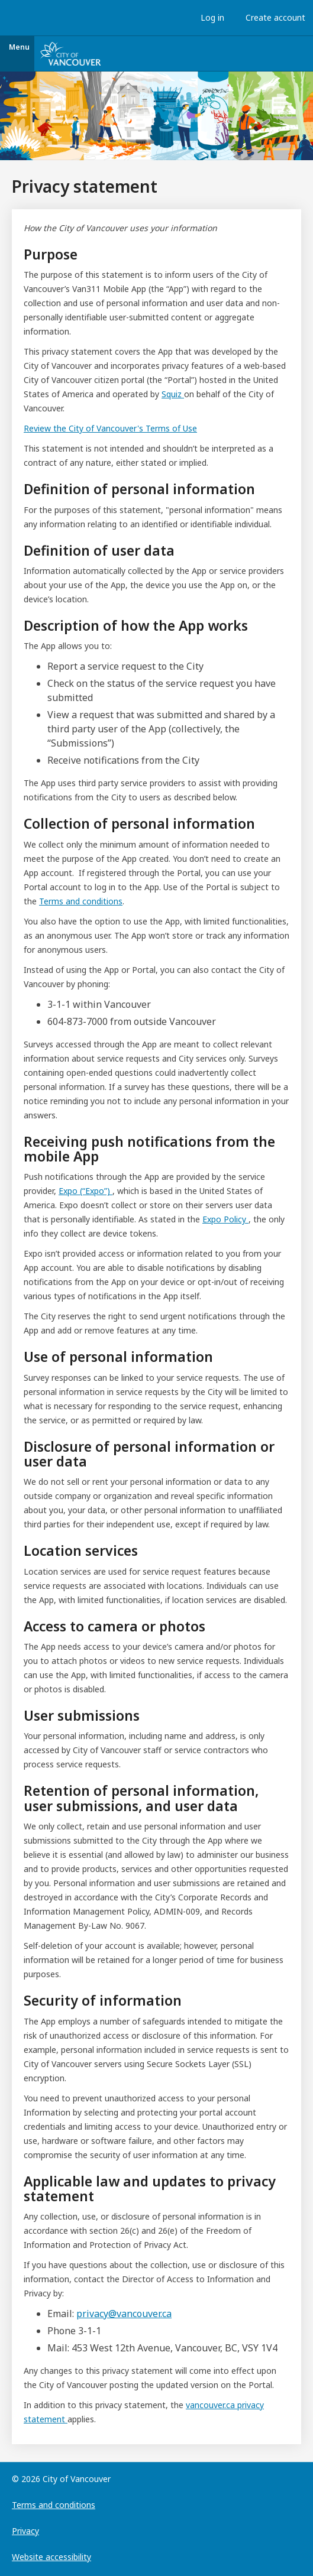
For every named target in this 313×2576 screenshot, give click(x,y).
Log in (209, 17)
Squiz (173, 394)
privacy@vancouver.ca (124, 2313)
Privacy (25, 2530)
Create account (272, 17)
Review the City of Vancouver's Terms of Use (110, 428)
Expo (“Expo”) (85, 1190)
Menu (19, 47)
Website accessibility (51, 2556)
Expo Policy (225, 1219)
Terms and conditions (80, 901)
